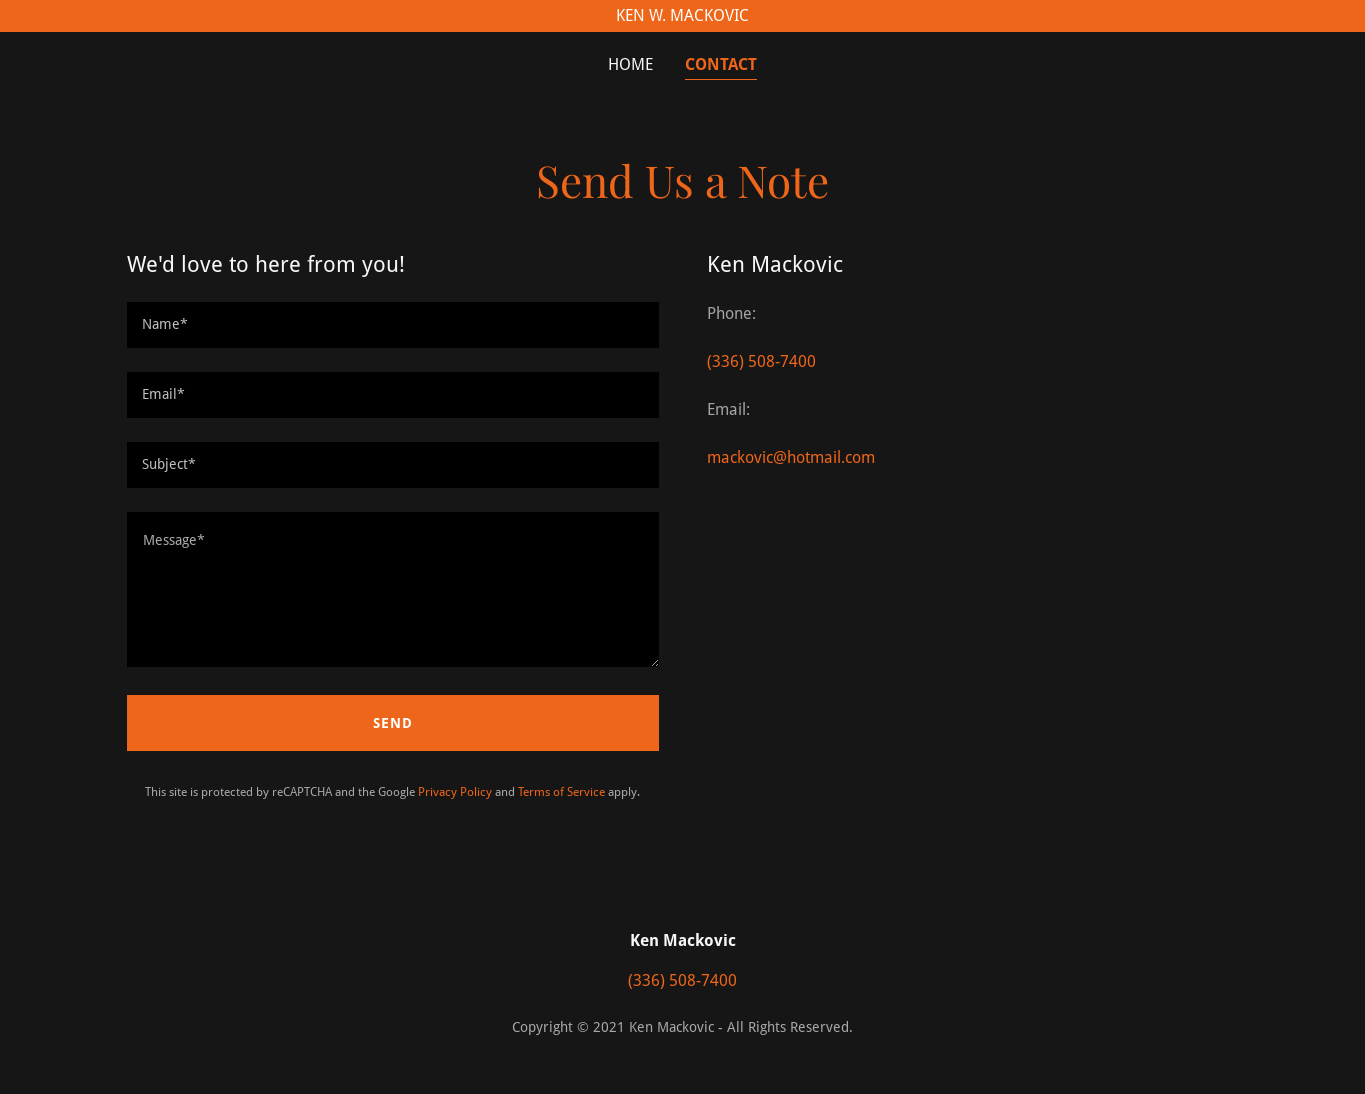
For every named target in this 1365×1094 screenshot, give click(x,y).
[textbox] (393, 325)
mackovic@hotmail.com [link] (791, 457)
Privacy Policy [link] (455, 792)
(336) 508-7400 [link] (761, 361)
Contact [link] (721, 64)
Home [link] (630, 64)
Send (393, 723)
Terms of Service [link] (561, 792)
